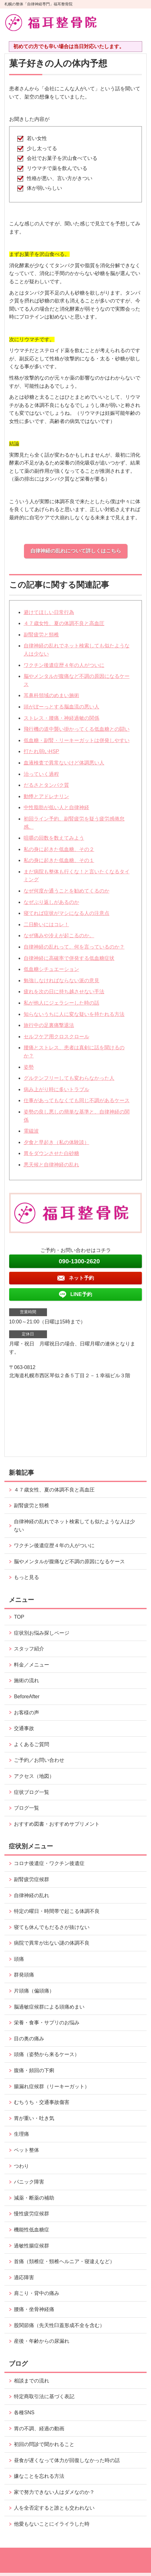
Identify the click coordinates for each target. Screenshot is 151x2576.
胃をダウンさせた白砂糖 (51, 1153)
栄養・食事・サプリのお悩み (46, 2022)
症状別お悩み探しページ (41, 1633)
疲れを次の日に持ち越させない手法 (64, 991)
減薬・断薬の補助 (34, 2198)
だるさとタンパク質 (46, 785)
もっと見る (26, 1577)
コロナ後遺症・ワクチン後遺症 (49, 1863)
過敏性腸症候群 (31, 2245)
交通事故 (24, 1728)
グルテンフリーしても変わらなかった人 (69, 1078)
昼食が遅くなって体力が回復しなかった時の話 (67, 2460)
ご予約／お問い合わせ (39, 1760)
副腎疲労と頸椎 (41, 634)
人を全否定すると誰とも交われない (54, 2508)
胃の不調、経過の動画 (39, 2428)
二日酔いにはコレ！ (46, 924)
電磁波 (31, 1131)
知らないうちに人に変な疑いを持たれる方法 (74, 1014)
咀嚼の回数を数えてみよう (54, 838)
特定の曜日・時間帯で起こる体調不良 (57, 1911)
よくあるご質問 (31, 1744)
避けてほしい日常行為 (49, 612)
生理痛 (21, 2134)
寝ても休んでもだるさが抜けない (52, 1927)
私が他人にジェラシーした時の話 (61, 1003)
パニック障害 (29, 2181)
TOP (19, 1617)
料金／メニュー (31, 1664)
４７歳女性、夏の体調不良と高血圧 (64, 623)
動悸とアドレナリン (46, 796)
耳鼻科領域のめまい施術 (51, 695)
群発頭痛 (24, 1974)
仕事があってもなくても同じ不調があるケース (77, 1100)
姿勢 (29, 1067)
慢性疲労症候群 (31, 2213)
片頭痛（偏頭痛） (34, 1990)
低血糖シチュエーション (51, 969)
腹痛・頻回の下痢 (34, 2070)
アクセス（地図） (34, 1776)
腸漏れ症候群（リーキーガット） (52, 2086)
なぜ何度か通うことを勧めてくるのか (66, 890)
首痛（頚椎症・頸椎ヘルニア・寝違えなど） (64, 2261)
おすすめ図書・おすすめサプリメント (57, 1824)
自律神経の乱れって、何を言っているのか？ (74, 947)
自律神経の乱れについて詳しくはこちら (75, 551)
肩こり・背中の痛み (36, 2293)
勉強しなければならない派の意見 (61, 980)
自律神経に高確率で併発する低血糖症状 (69, 958)
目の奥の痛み (29, 2038)
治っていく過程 (41, 774)
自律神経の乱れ (31, 1895)
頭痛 (19, 1959)
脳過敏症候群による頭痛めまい (49, 2007)
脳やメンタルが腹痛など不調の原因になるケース (69, 1561)
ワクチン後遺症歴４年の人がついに (64, 665)
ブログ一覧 (26, 1808)
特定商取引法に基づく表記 (44, 2396)
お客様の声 (26, 1712)
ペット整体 (26, 2150)
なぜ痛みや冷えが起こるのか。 (59, 935)
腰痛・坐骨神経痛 (34, 2309)
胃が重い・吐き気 (34, 2118)
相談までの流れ (31, 2380)
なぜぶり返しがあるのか (51, 902)
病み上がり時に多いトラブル (56, 1089)
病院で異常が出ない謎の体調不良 (52, 1943)
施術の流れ (26, 1680)
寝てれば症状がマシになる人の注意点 (66, 913)
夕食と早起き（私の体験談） (56, 1142)
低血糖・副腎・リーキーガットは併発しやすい (77, 740)
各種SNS (24, 2412)
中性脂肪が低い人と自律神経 (56, 807)
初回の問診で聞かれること (44, 2444)
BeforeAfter (26, 1696)
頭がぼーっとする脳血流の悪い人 (61, 706)
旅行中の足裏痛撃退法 (49, 1025)
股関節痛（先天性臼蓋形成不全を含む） (59, 2325)
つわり (21, 2166)
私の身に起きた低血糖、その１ (59, 860)
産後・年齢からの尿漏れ (41, 2341)
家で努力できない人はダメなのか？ (54, 2492)
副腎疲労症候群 (31, 1879)
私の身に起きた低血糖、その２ (59, 849)
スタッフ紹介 (29, 1648)
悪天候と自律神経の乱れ (51, 1164)
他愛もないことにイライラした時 (52, 2524)
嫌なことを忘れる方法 (39, 2476)
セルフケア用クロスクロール (56, 1036)
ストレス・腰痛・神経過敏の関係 (61, 718)
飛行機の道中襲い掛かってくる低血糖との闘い (77, 729)
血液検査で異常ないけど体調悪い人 (64, 762)
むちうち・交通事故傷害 (41, 2102)
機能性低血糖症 (31, 2229)
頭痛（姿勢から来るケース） (46, 2054)
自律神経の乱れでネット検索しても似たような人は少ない (74, 1525)
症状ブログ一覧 (31, 1792)
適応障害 (24, 2277)
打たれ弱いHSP (41, 751)
